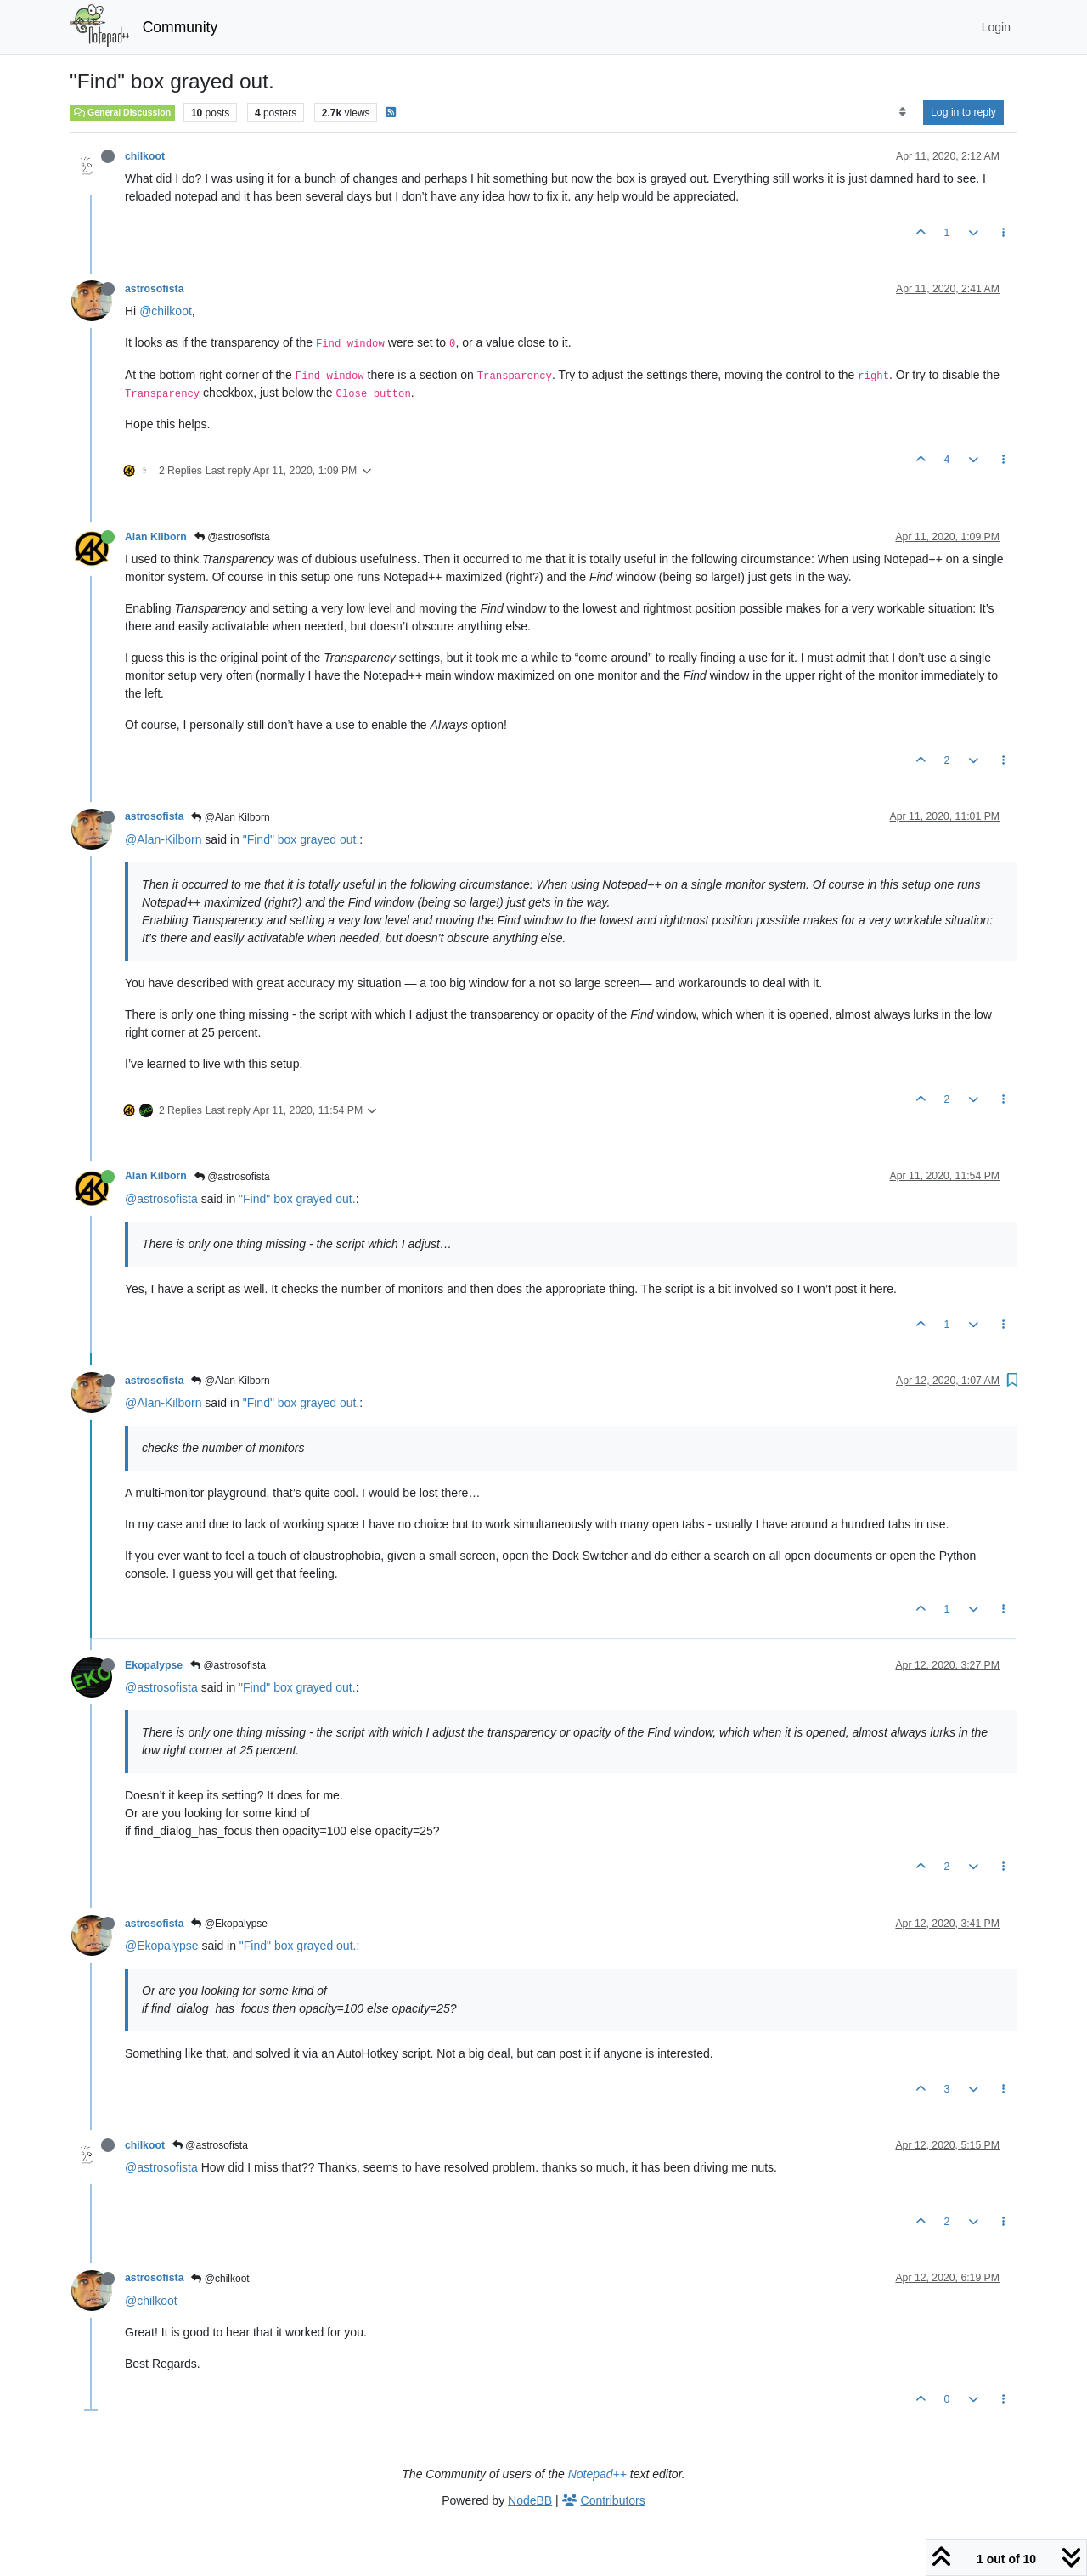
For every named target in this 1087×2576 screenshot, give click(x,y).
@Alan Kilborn (230, 817)
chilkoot (145, 156)
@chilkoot (165, 311)
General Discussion (122, 112)
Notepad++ (597, 2474)
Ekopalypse (154, 1665)
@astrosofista (232, 537)
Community (180, 27)
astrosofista (154, 289)
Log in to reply (963, 112)
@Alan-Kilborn (163, 839)
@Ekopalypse (229, 1923)
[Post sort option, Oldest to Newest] (902, 112)
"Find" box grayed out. (301, 839)
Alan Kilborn (156, 537)
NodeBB (530, 2500)
